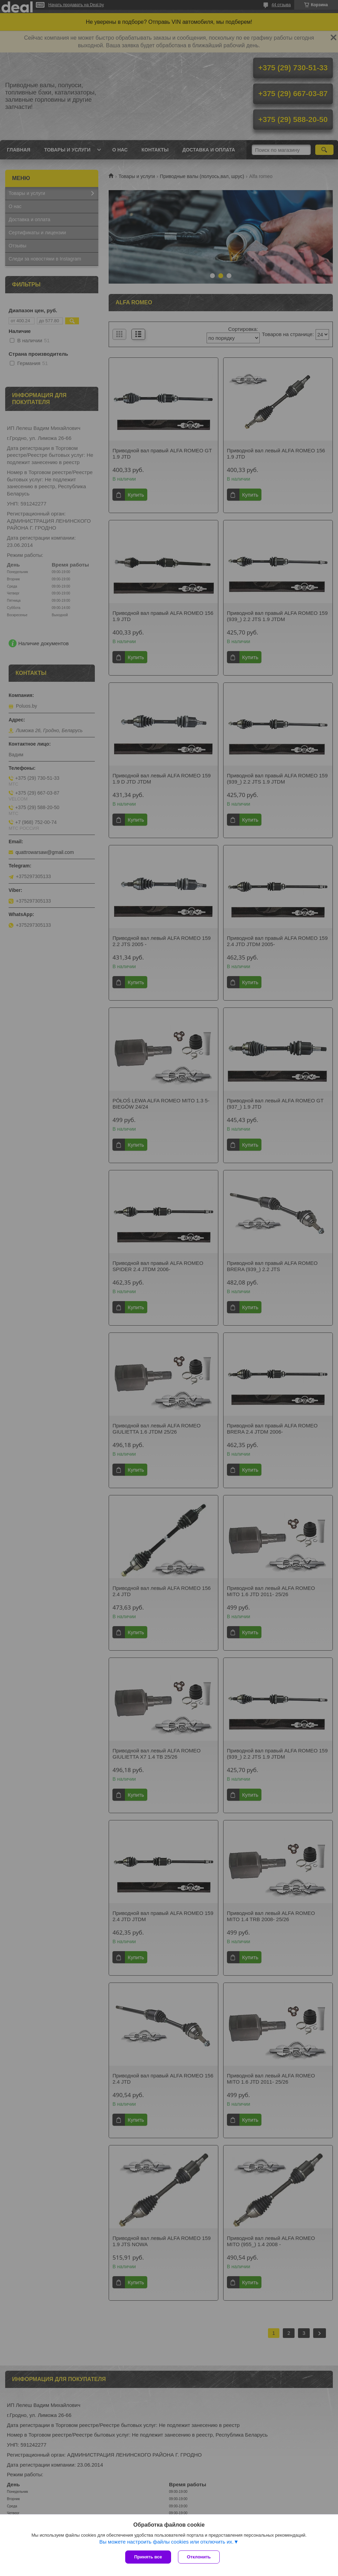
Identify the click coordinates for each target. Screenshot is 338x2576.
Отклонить (199, 2556)
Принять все (148, 2556)
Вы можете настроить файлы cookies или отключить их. (166, 2542)
